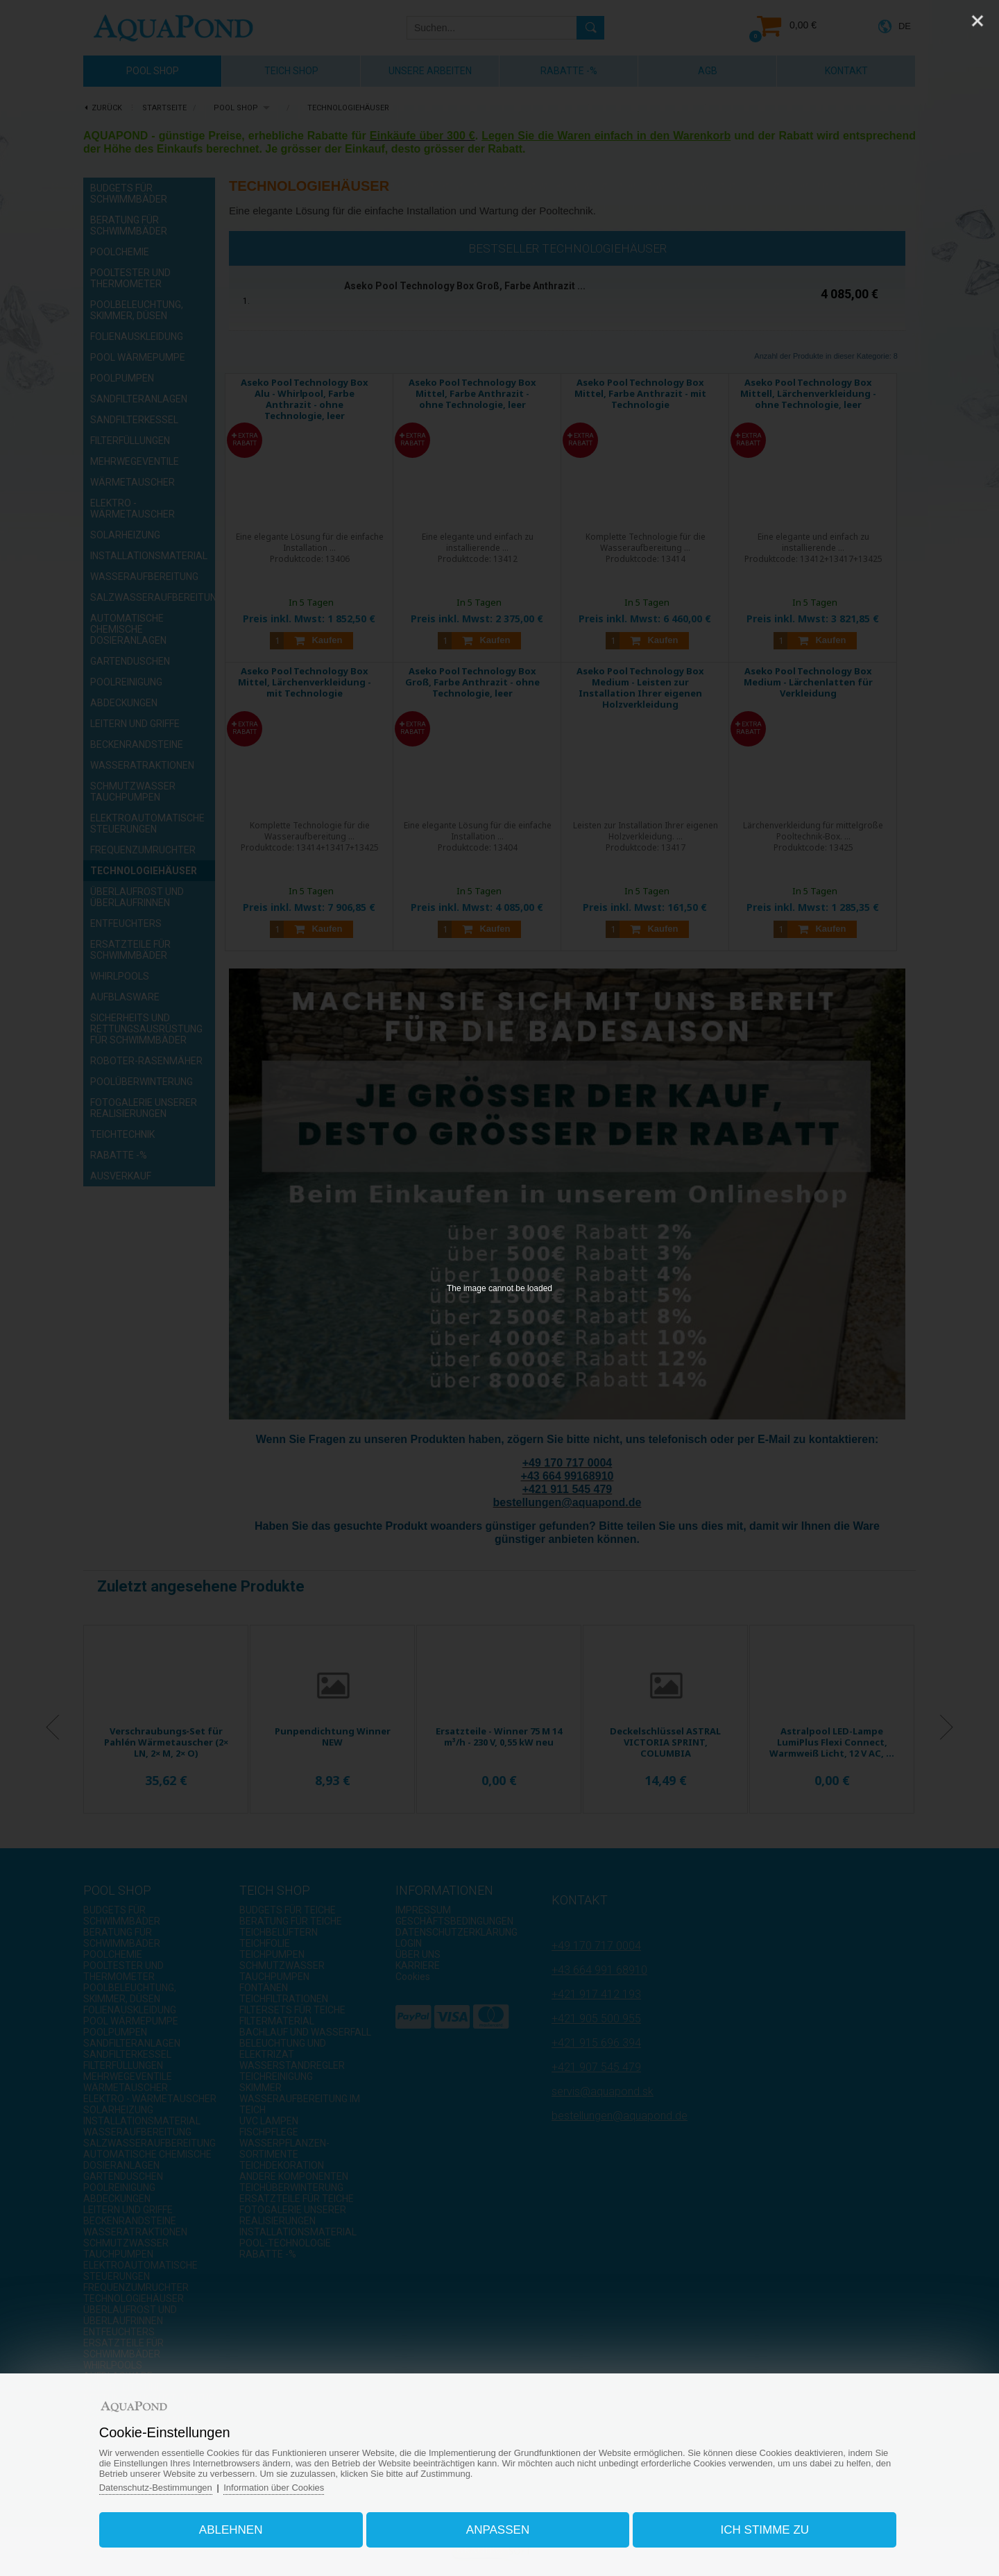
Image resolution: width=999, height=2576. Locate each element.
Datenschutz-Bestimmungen (156, 2487)
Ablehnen (232, 2529)
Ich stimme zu (764, 2529)
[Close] (977, 21)
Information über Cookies (275, 2487)
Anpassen (497, 2529)
